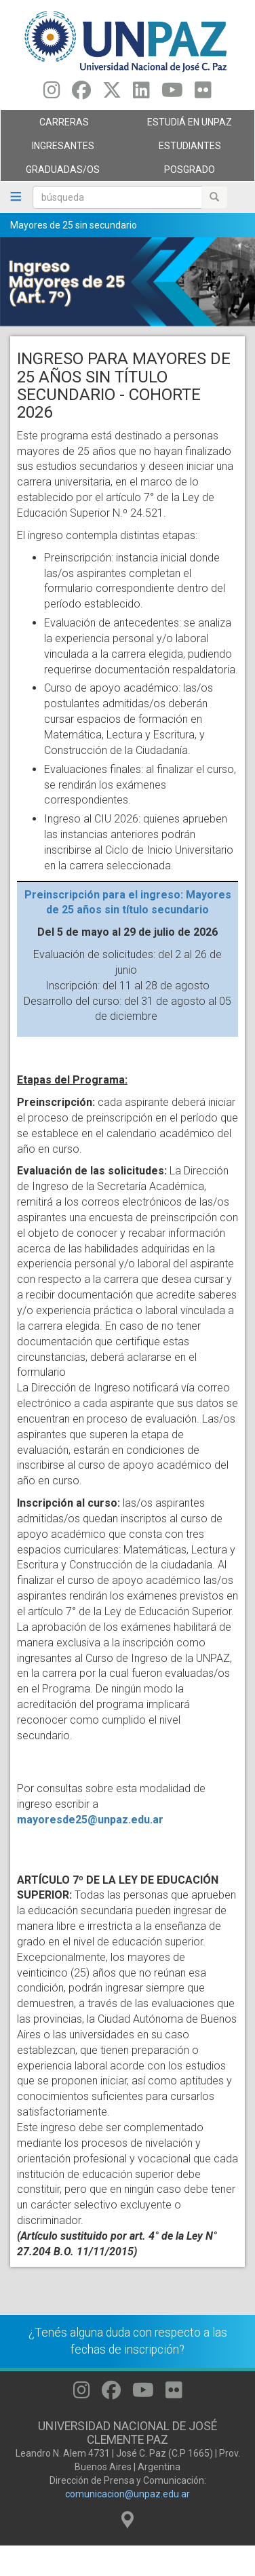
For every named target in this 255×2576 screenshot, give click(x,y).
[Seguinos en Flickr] (203, 93)
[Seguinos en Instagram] (51, 93)
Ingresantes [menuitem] (61, 149)
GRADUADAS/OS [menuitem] (61, 173)
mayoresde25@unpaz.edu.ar (90, 1819)
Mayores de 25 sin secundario (73, 225)
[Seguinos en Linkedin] (141, 93)
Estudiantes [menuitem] (188, 149)
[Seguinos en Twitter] (111, 93)
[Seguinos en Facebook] (81, 93)
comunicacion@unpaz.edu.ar (127, 2494)
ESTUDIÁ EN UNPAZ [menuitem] (188, 125)
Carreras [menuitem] (61, 125)
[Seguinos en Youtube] (172, 93)
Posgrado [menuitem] (188, 173)
